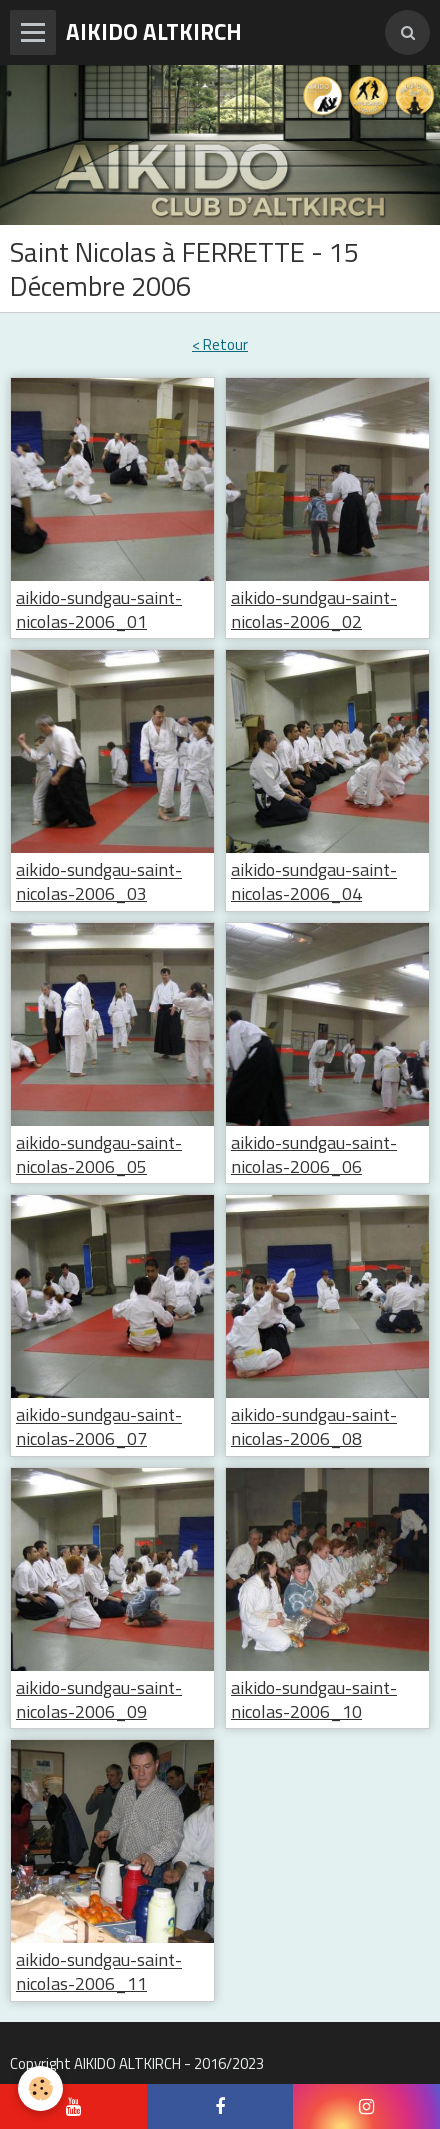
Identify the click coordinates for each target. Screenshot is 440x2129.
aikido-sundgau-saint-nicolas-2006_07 (99, 1427)
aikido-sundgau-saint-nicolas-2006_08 (314, 1427)
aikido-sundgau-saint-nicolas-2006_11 (99, 1972)
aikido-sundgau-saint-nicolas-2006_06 (314, 1154)
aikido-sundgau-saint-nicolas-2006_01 (99, 609)
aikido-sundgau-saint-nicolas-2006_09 (99, 1699)
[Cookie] (40, 2088)
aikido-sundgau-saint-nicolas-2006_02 (314, 609)
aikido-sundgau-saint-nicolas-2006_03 (99, 882)
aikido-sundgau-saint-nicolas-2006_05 (99, 1154)
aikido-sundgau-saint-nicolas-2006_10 (314, 1699)
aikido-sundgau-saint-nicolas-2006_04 (314, 882)
